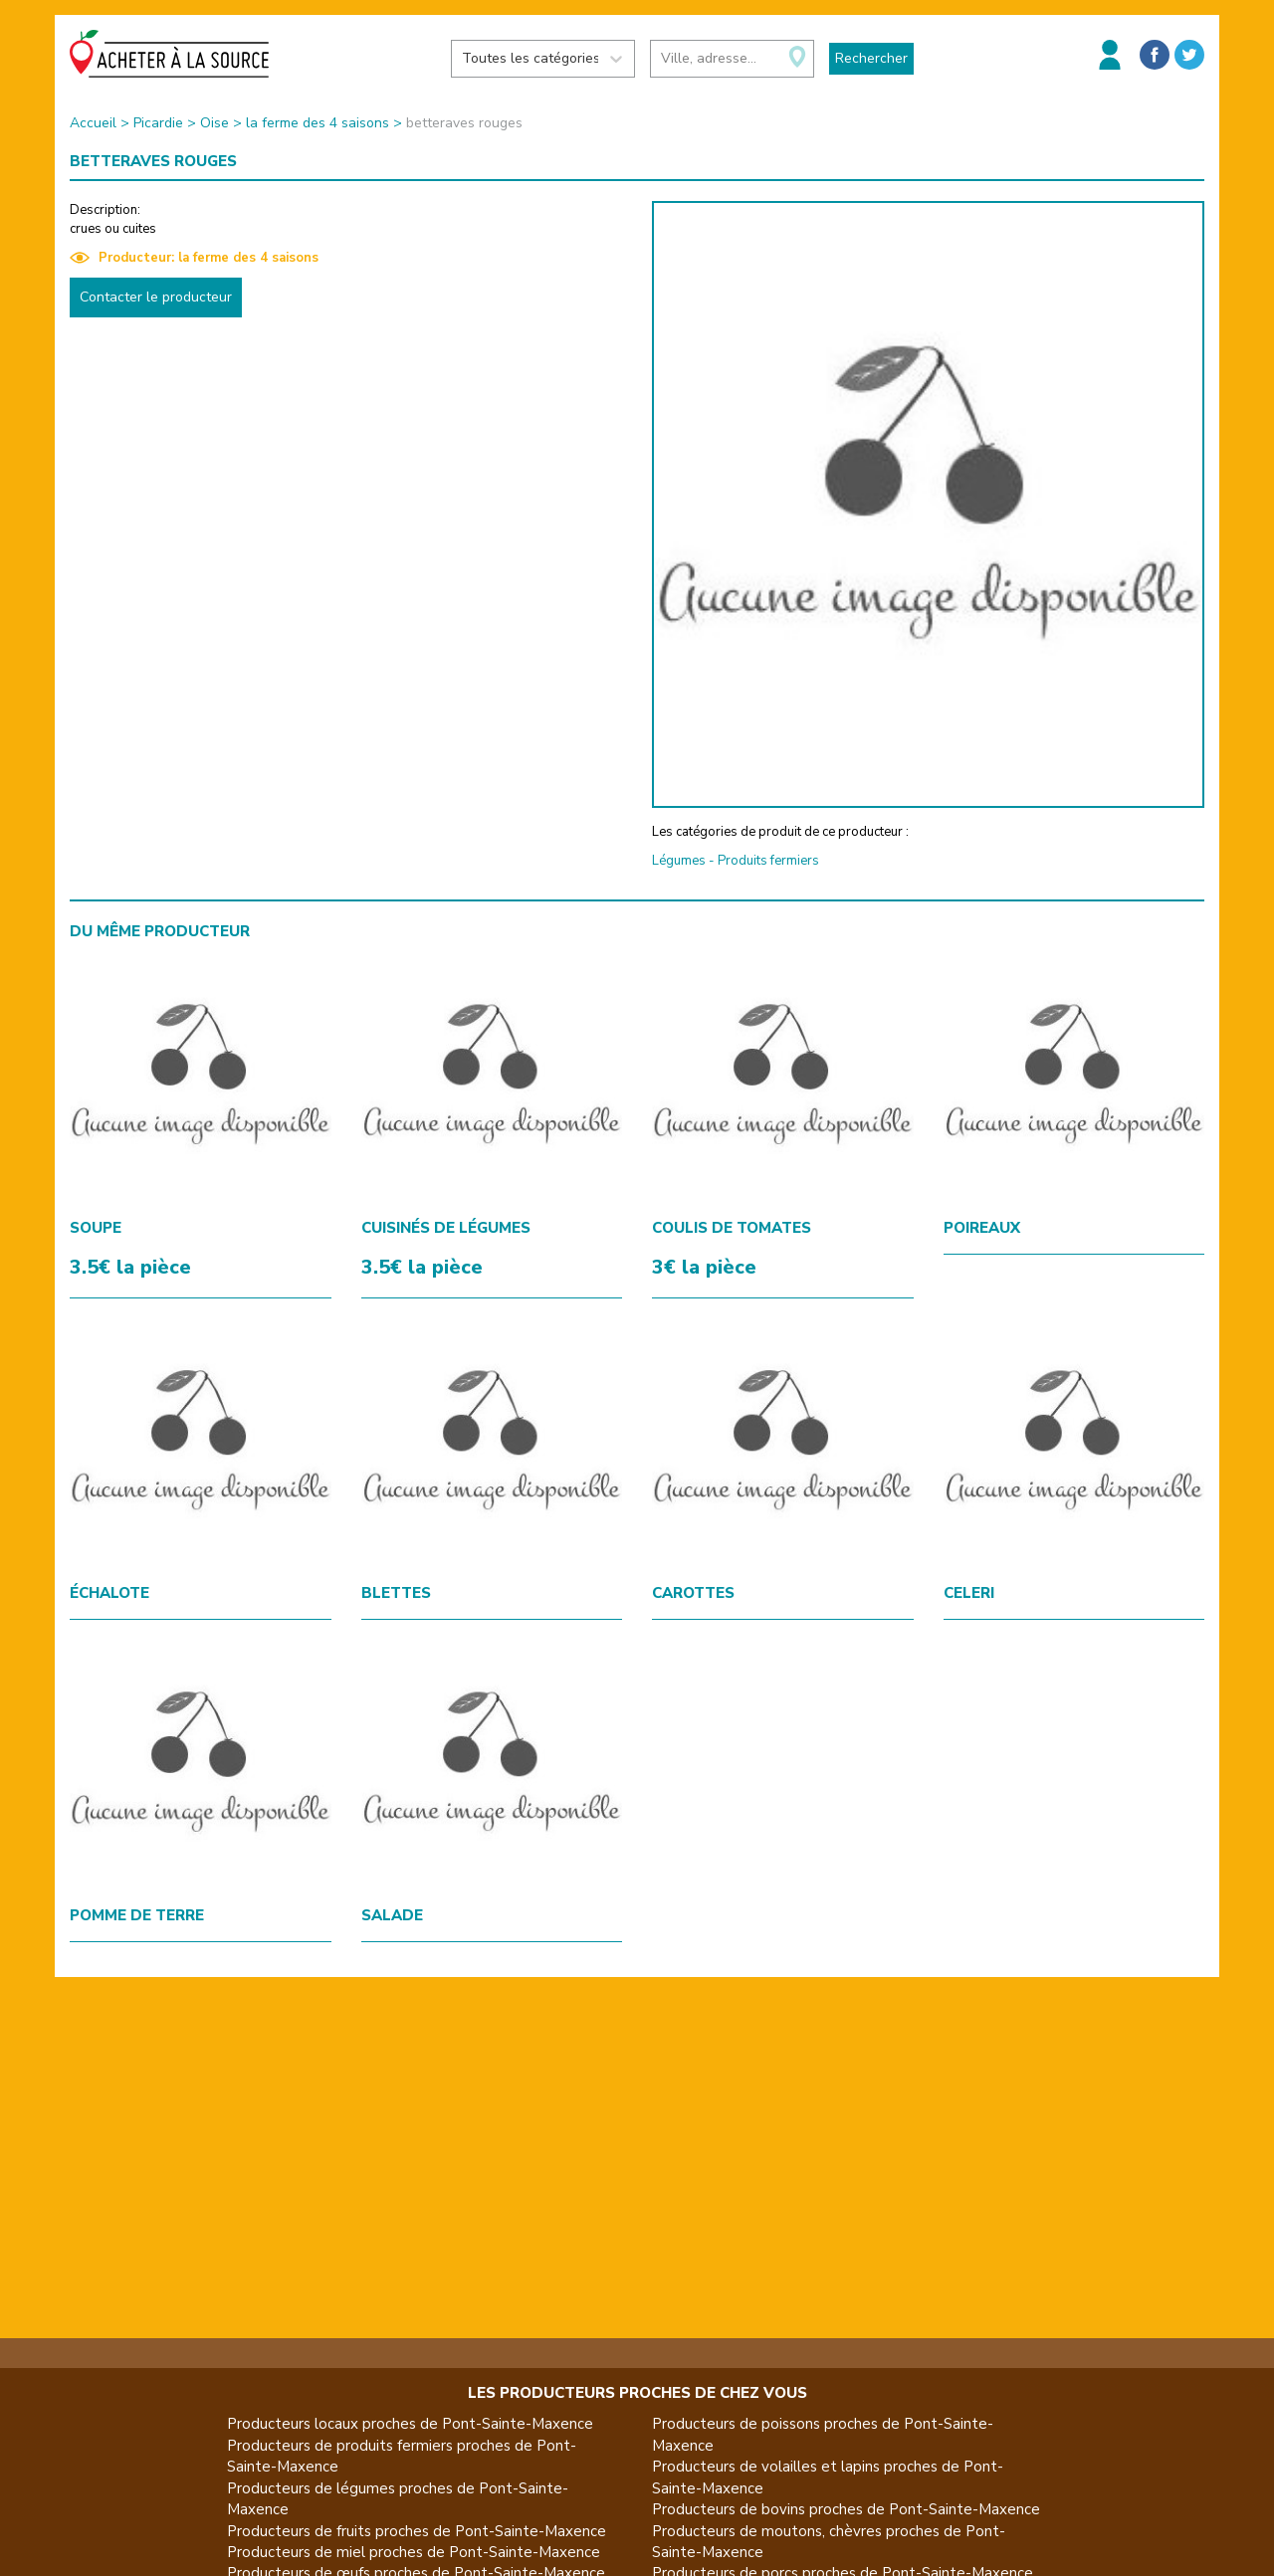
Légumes (679, 861)
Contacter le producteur (156, 297)
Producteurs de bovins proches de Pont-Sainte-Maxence (846, 2509)
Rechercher (871, 58)
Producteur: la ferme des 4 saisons (194, 258)
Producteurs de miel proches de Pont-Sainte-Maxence (413, 2552)
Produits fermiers (768, 861)
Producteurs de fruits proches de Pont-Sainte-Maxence (416, 2531)
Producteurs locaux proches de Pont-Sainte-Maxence (410, 2424)
